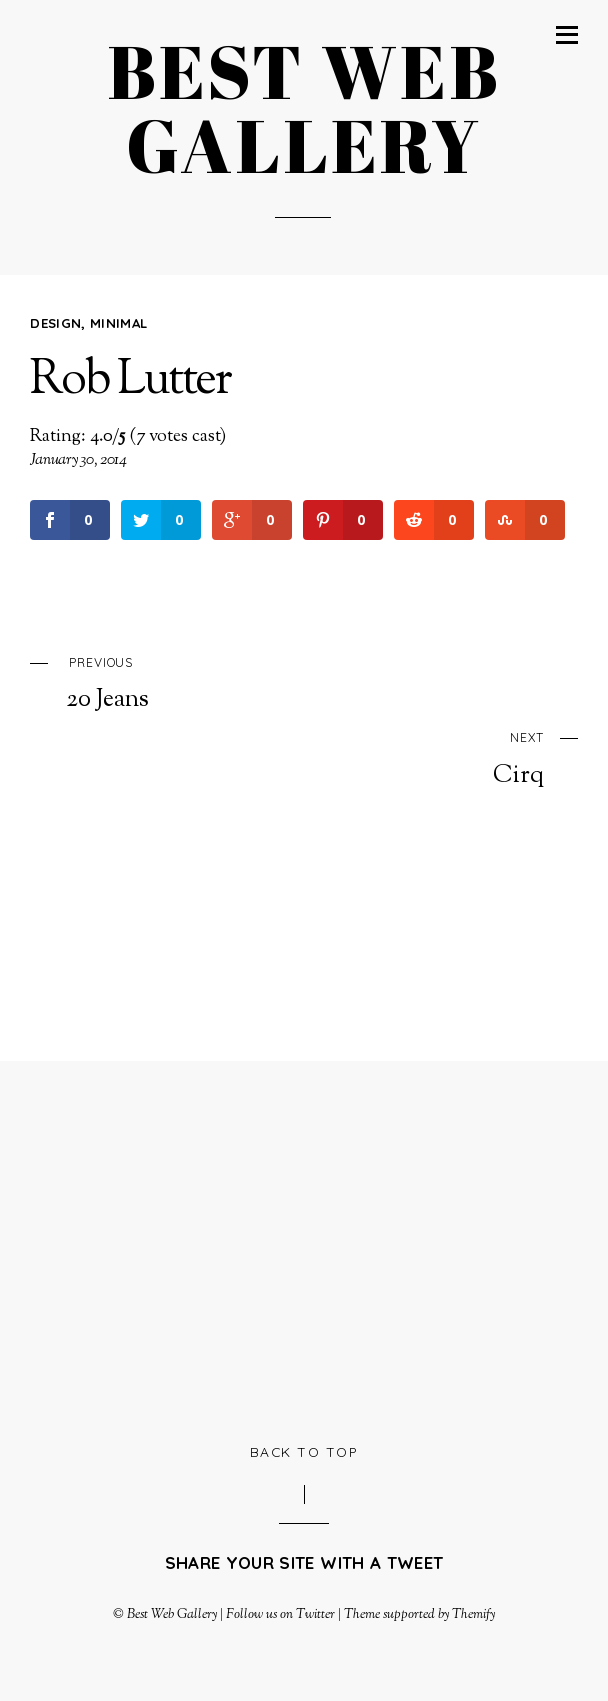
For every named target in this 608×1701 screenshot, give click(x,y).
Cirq (286, 757)
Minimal (118, 323)
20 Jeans (321, 682)
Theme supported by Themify (420, 1614)
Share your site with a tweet (304, 1562)
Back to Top (304, 1451)
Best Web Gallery (172, 1614)
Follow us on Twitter (280, 1614)
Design (55, 323)
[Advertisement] (318, 1249)
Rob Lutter (130, 381)
